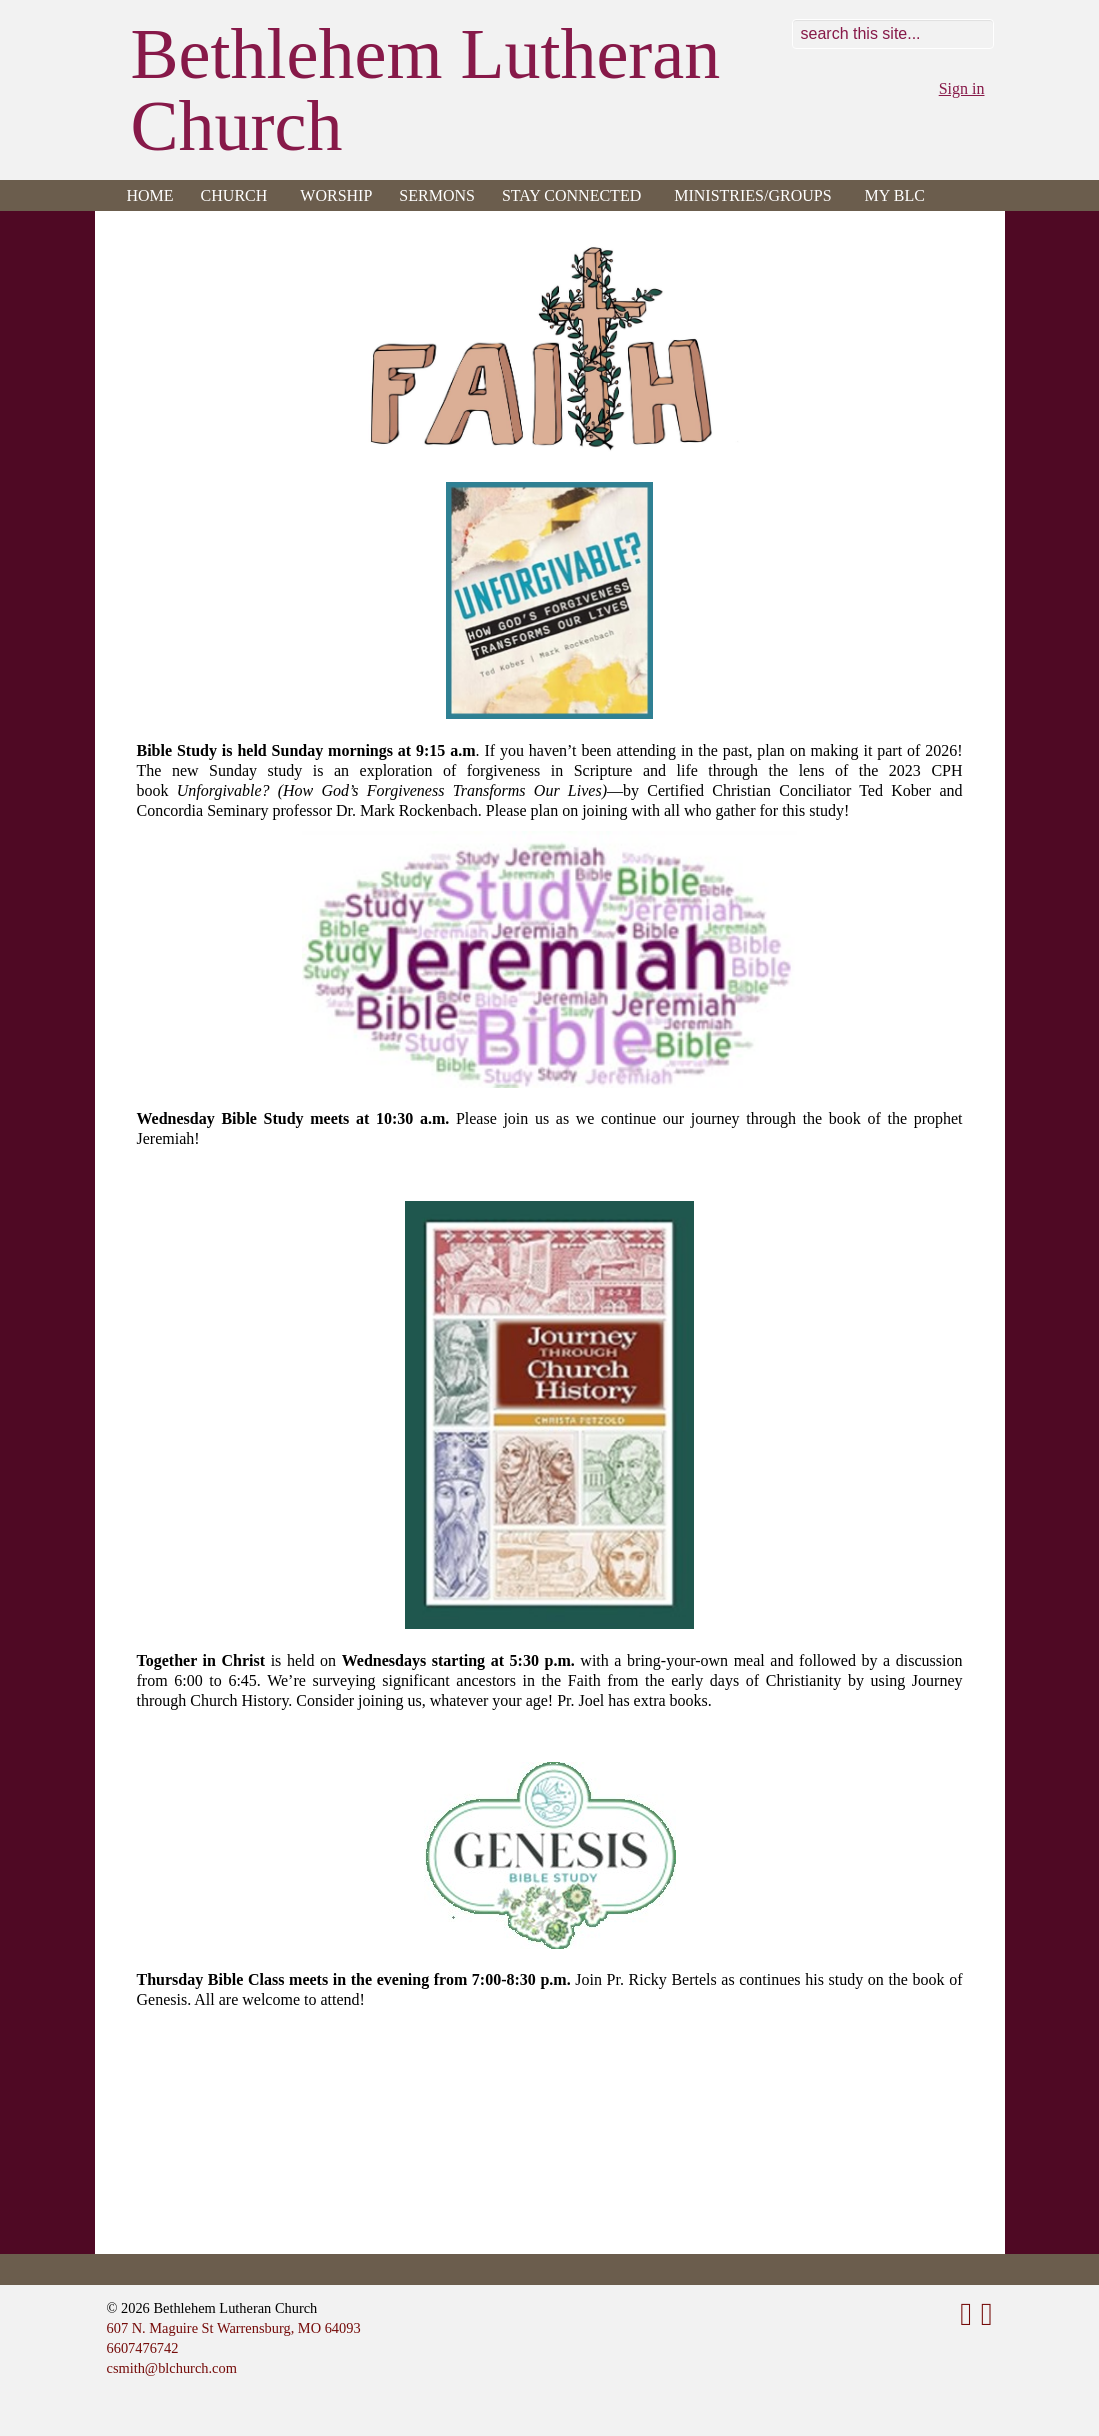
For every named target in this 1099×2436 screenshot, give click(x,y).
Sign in (962, 88)
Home (150, 195)
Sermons (437, 195)
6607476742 (143, 2348)
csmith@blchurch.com (172, 2368)
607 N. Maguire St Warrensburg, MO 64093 (234, 2328)
